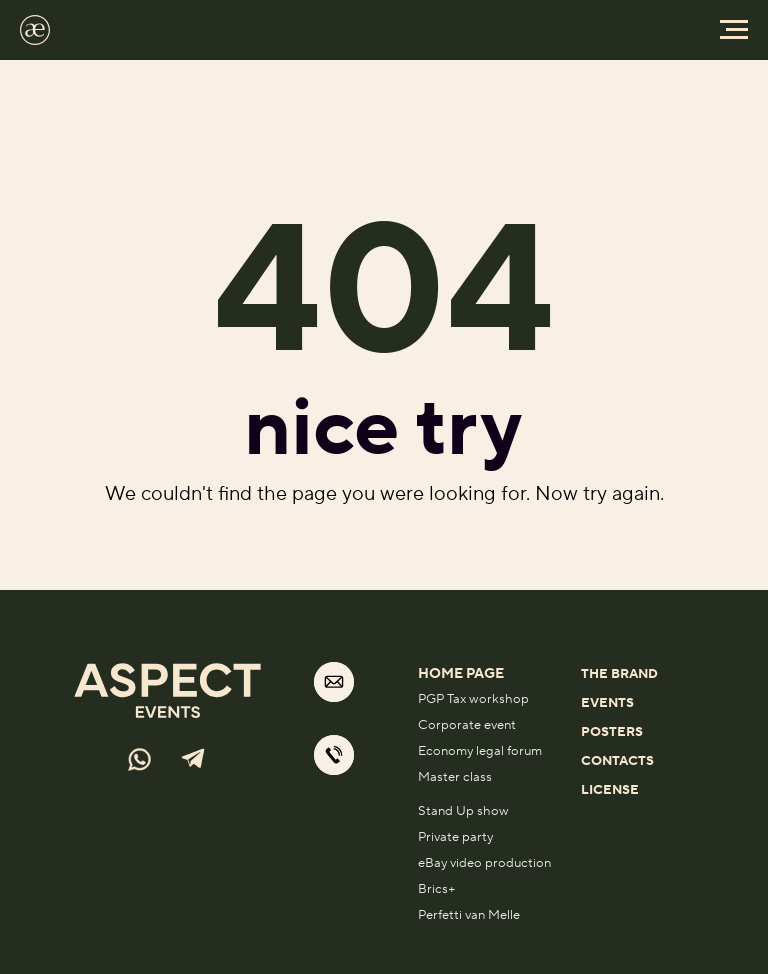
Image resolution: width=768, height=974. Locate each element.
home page (461, 674)
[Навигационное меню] (734, 30)
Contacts (617, 761)
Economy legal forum (480, 751)
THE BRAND (619, 674)
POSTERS (612, 732)
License (610, 790)
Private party (455, 837)
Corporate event (467, 725)
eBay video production (484, 863)
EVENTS (607, 703)
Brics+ (437, 889)
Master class (455, 777)
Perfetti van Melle (469, 915)
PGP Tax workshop (473, 699)
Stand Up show (463, 811)
